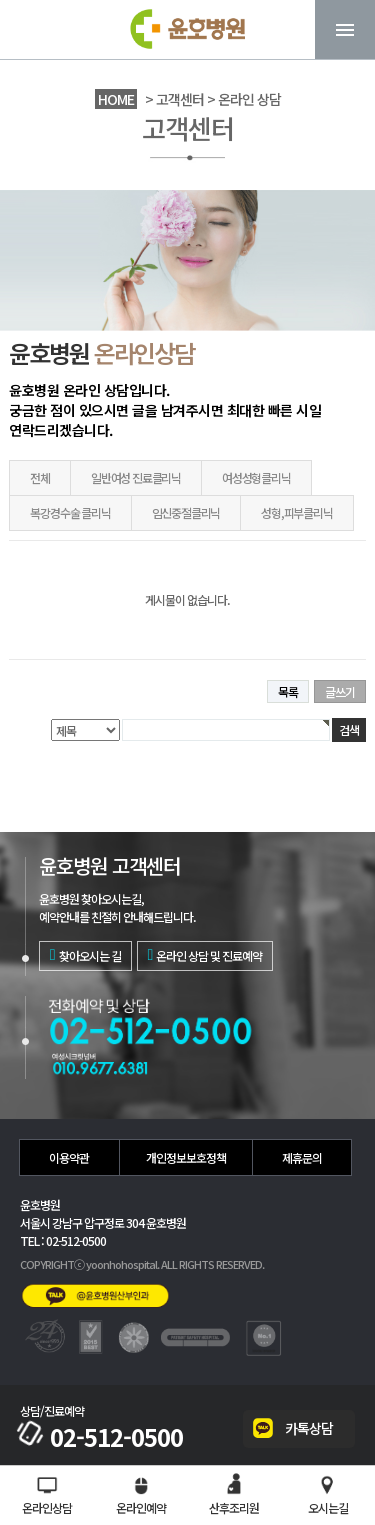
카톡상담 (309, 1428)
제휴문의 (302, 1157)
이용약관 (69, 1157)
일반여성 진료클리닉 (136, 477)
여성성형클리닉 (256, 477)
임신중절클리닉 (186, 512)
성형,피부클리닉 (296, 512)
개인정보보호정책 (186, 1157)
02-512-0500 (101, 1437)
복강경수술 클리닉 (70, 512)
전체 (40, 477)
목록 (288, 691)
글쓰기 (340, 691)
